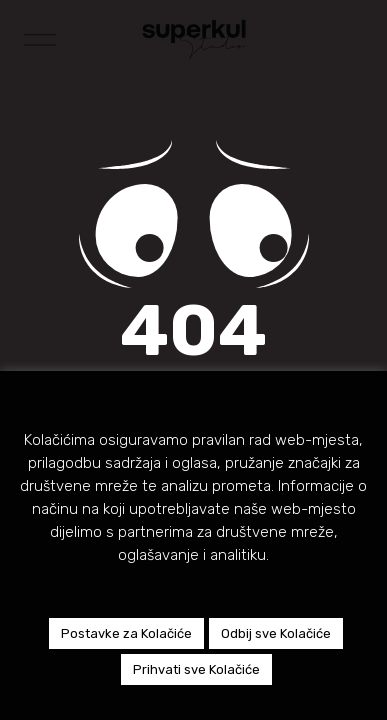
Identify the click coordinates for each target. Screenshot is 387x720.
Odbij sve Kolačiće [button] (276, 633)
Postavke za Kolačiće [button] (126, 633)
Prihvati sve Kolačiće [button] (196, 669)
